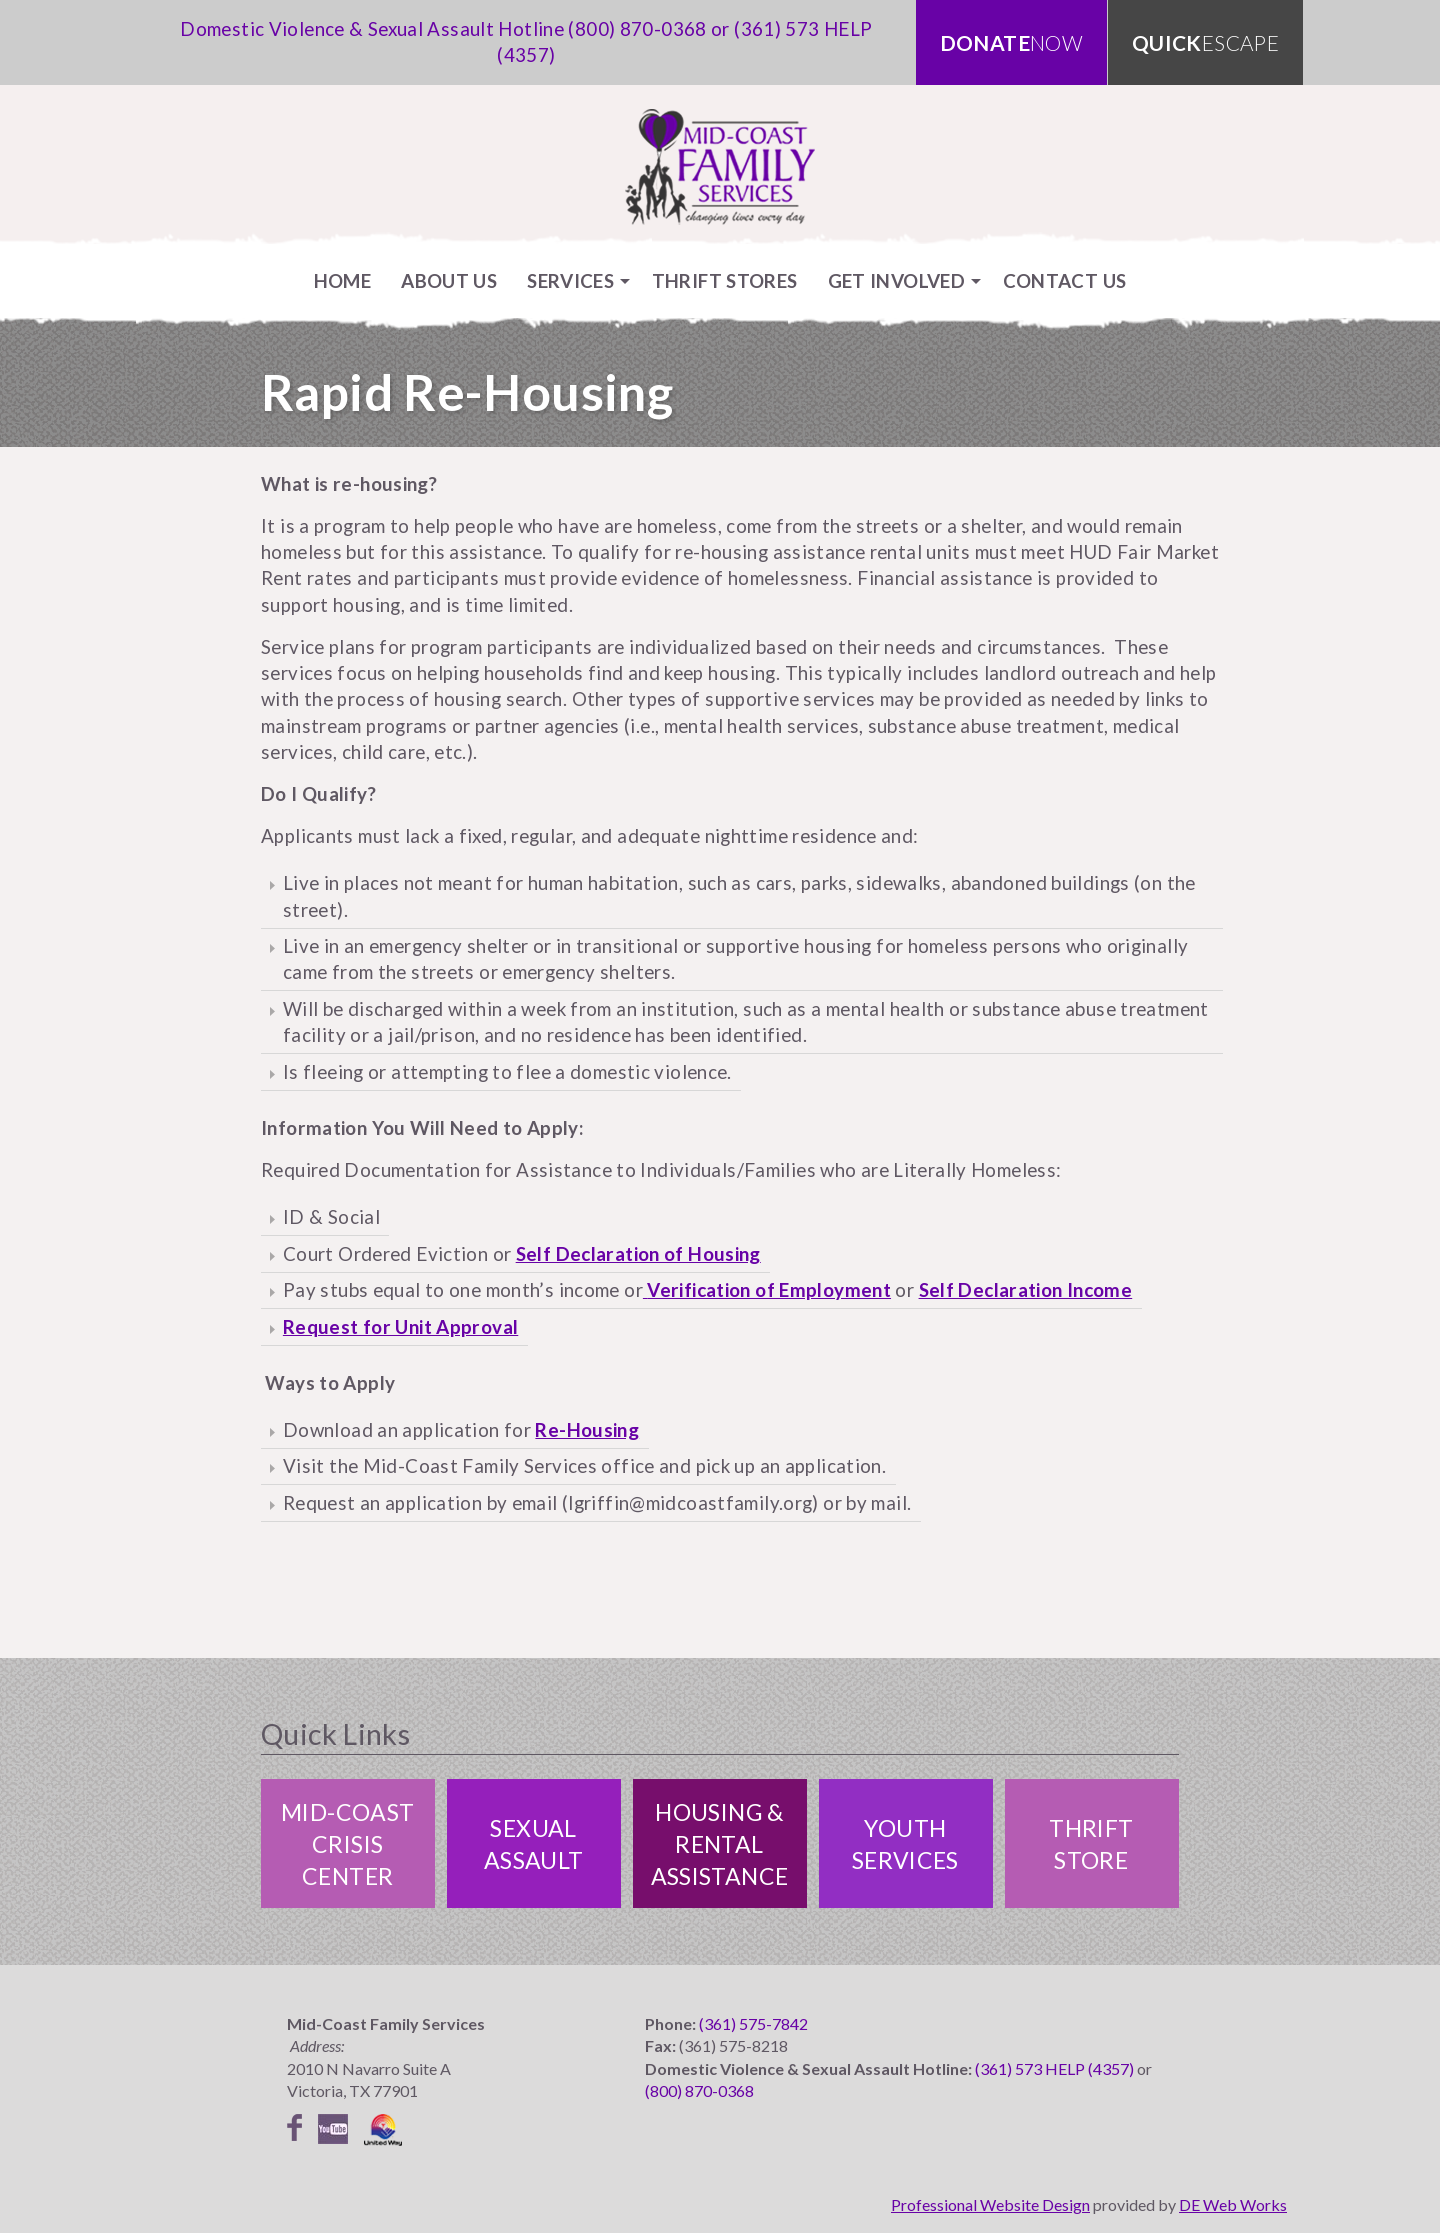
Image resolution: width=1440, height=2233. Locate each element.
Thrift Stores (725, 280)
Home (343, 280)
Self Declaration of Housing (638, 1253)
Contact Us (1065, 280)
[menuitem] (343, 280)
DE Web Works (1233, 2204)
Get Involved (897, 280)
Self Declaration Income (1026, 1289)
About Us (449, 280)
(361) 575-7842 (753, 2023)
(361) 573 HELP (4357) (1054, 2068)
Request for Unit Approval (400, 1326)
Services (570, 280)
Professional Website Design (990, 2204)
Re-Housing (587, 1429)
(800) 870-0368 (637, 28)
